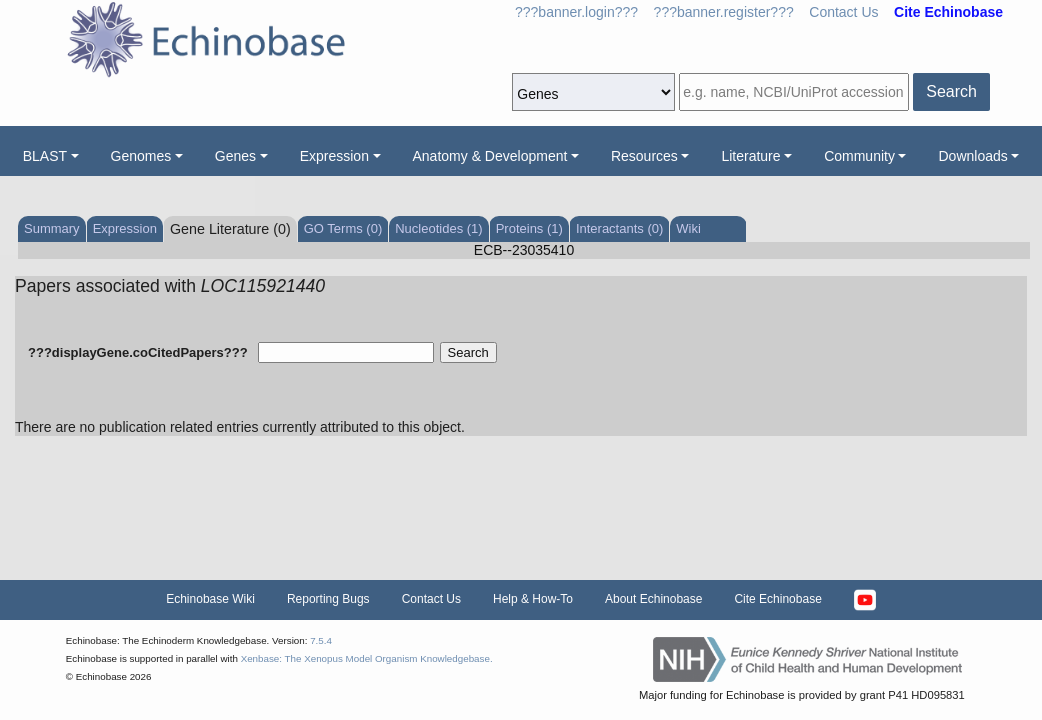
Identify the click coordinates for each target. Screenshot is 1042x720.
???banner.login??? (576, 12)
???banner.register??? (724, 12)
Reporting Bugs (328, 599)
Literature (750, 156)
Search (951, 91)
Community (859, 156)
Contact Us (843, 12)
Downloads (972, 156)
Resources (644, 156)
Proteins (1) (529, 228)
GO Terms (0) (343, 228)
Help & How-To (533, 599)
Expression (334, 156)
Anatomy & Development (490, 156)
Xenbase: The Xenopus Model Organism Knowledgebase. (367, 658)
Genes (235, 156)
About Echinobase (653, 599)
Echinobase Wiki (210, 599)
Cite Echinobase (777, 599)
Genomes (141, 156)
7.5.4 (321, 640)
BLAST (45, 156)
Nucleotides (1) (438, 228)
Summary (52, 228)
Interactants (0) (619, 228)
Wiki (688, 228)
